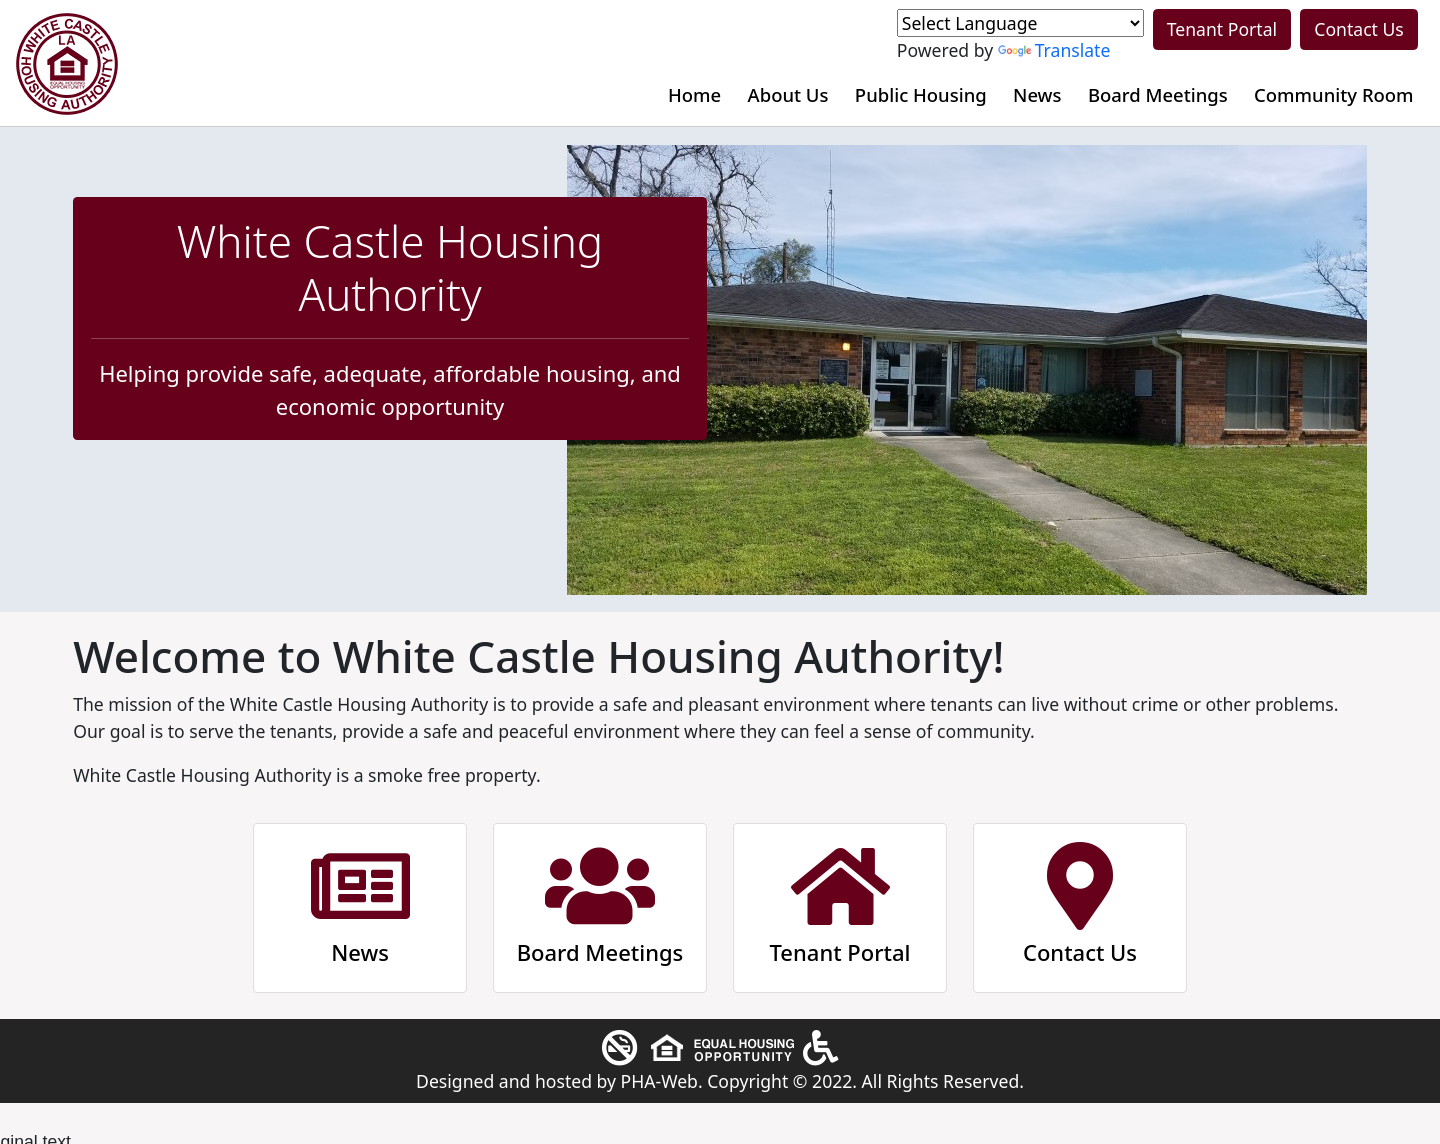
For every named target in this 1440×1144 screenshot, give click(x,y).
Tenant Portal (1222, 29)
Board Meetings (1158, 94)
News (1037, 94)
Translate (1054, 50)
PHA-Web (659, 1081)
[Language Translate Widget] (1020, 23)
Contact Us (1359, 29)
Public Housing (921, 94)
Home (694, 94)
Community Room (1334, 94)
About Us (788, 94)
